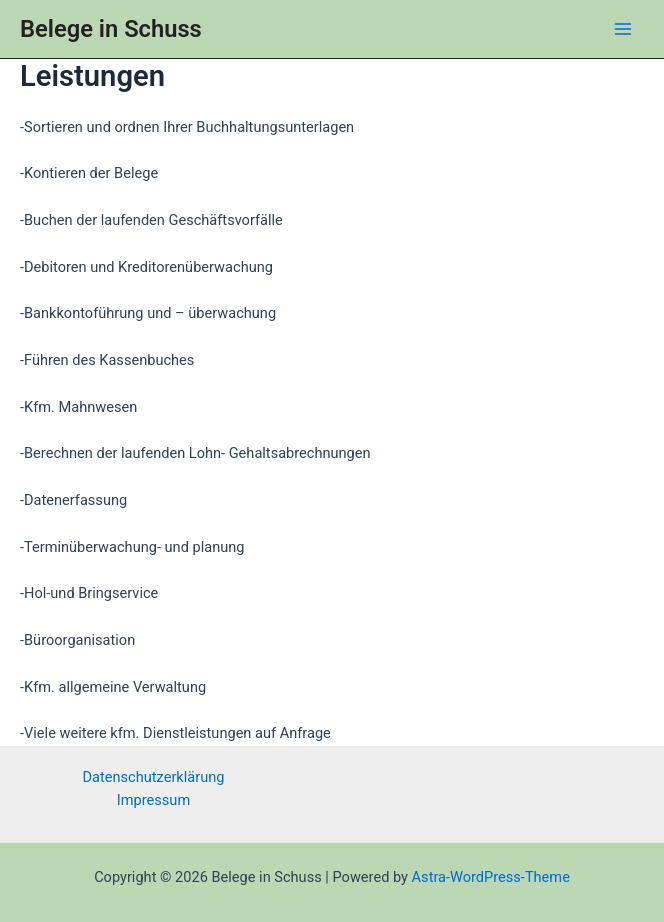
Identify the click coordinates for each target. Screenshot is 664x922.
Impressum (153, 800)
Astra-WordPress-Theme (491, 877)
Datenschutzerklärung (154, 777)
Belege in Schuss (111, 29)
